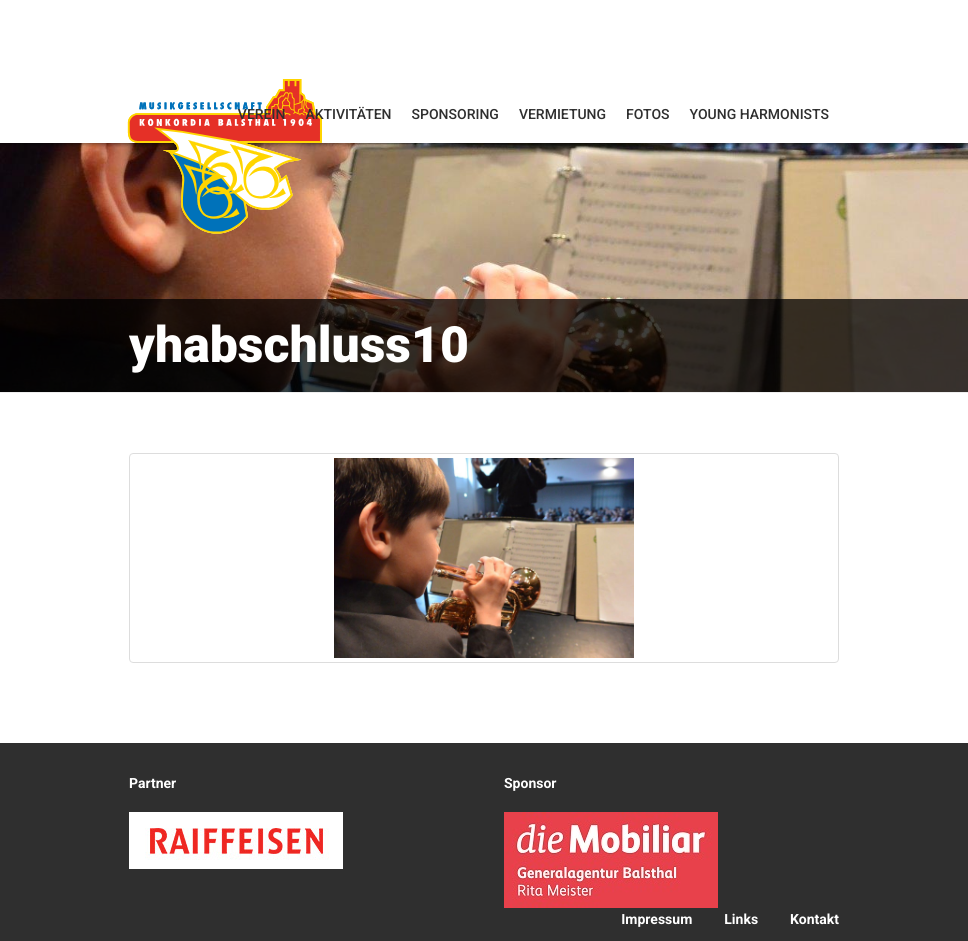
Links (741, 920)
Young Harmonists (759, 115)
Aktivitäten (348, 115)
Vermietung (562, 115)
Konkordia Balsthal (225, 155)
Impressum (656, 920)
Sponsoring (455, 115)
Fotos (648, 115)
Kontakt (814, 920)
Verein (262, 115)
